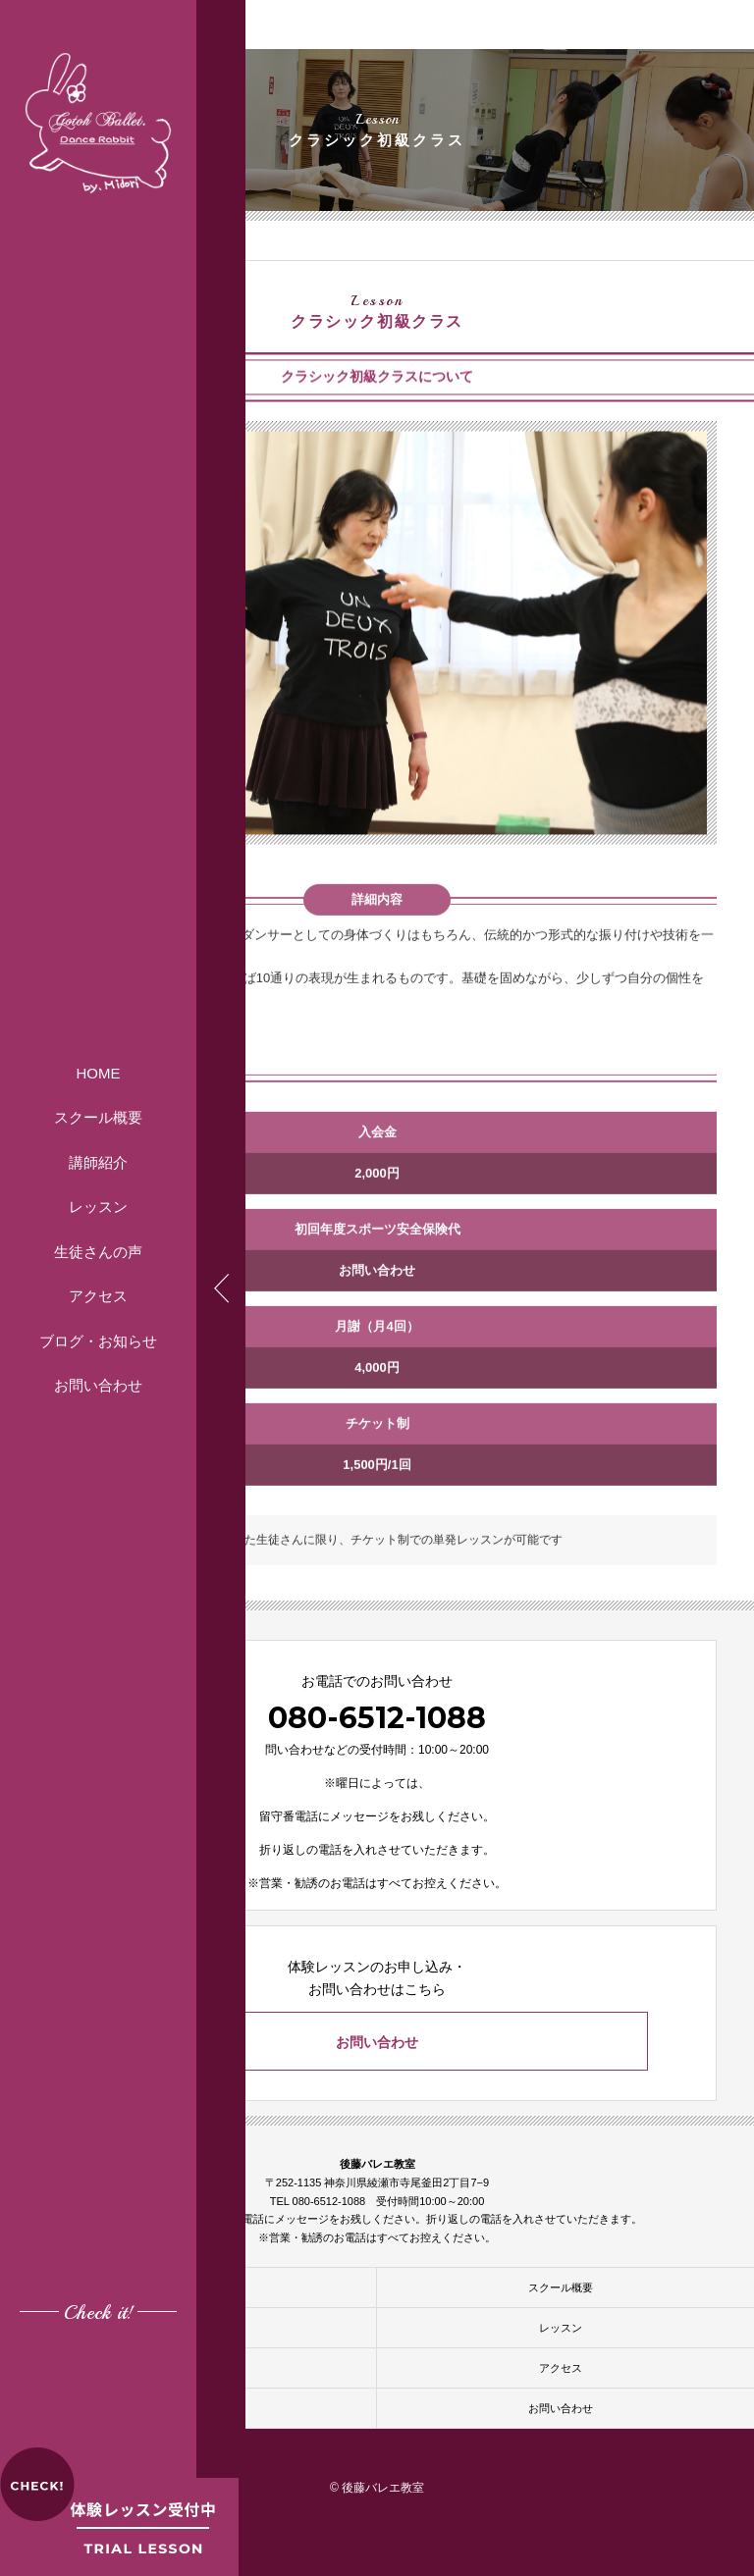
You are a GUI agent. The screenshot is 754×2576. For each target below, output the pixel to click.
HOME (99, 1073)
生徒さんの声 (98, 1251)
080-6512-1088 (377, 1718)
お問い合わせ (98, 1385)
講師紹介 (98, 1162)
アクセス (98, 1296)
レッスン (98, 1206)
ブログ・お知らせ (98, 1341)
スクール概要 (98, 1117)
